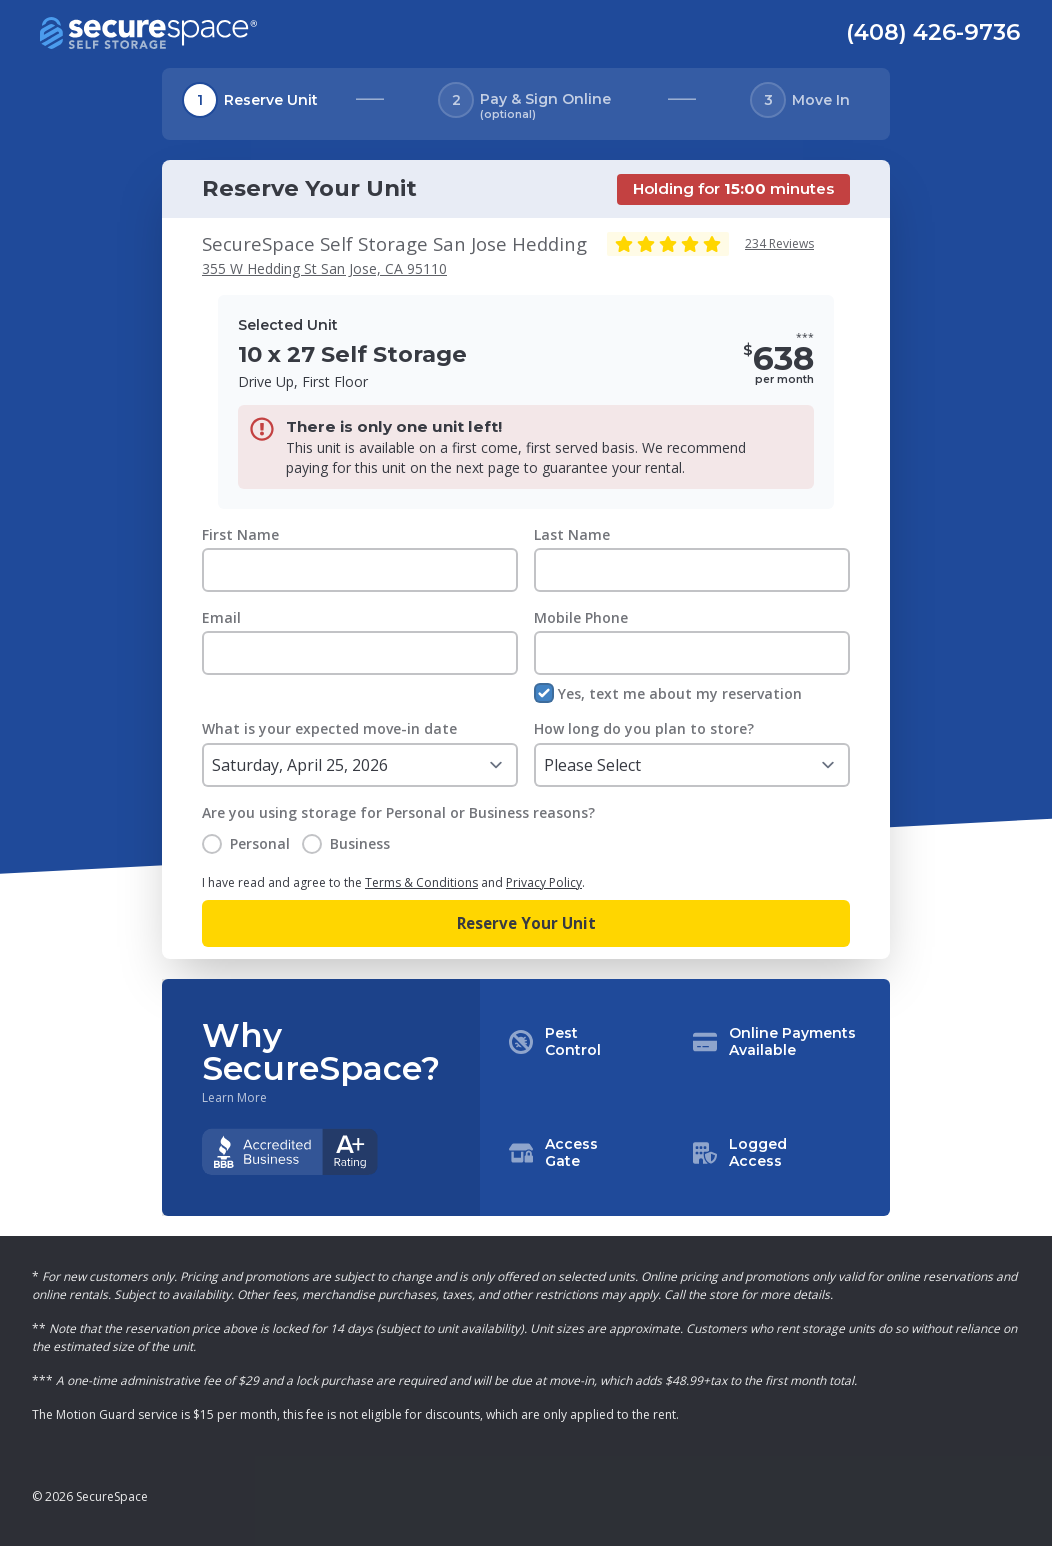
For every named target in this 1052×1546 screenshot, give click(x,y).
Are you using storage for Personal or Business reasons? (398, 812)
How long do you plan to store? (644, 728)
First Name (240, 534)
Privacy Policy (544, 882)
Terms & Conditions (421, 882)
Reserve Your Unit (526, 923)
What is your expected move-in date (329, 728)
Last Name (572, 534)
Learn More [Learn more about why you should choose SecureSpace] (234, 1098)
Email (221, 617)
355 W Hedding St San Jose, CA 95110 (324, 268)
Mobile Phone (581, 617)
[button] (685, 1098)
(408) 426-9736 (933, 32)
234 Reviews (779, 243)
